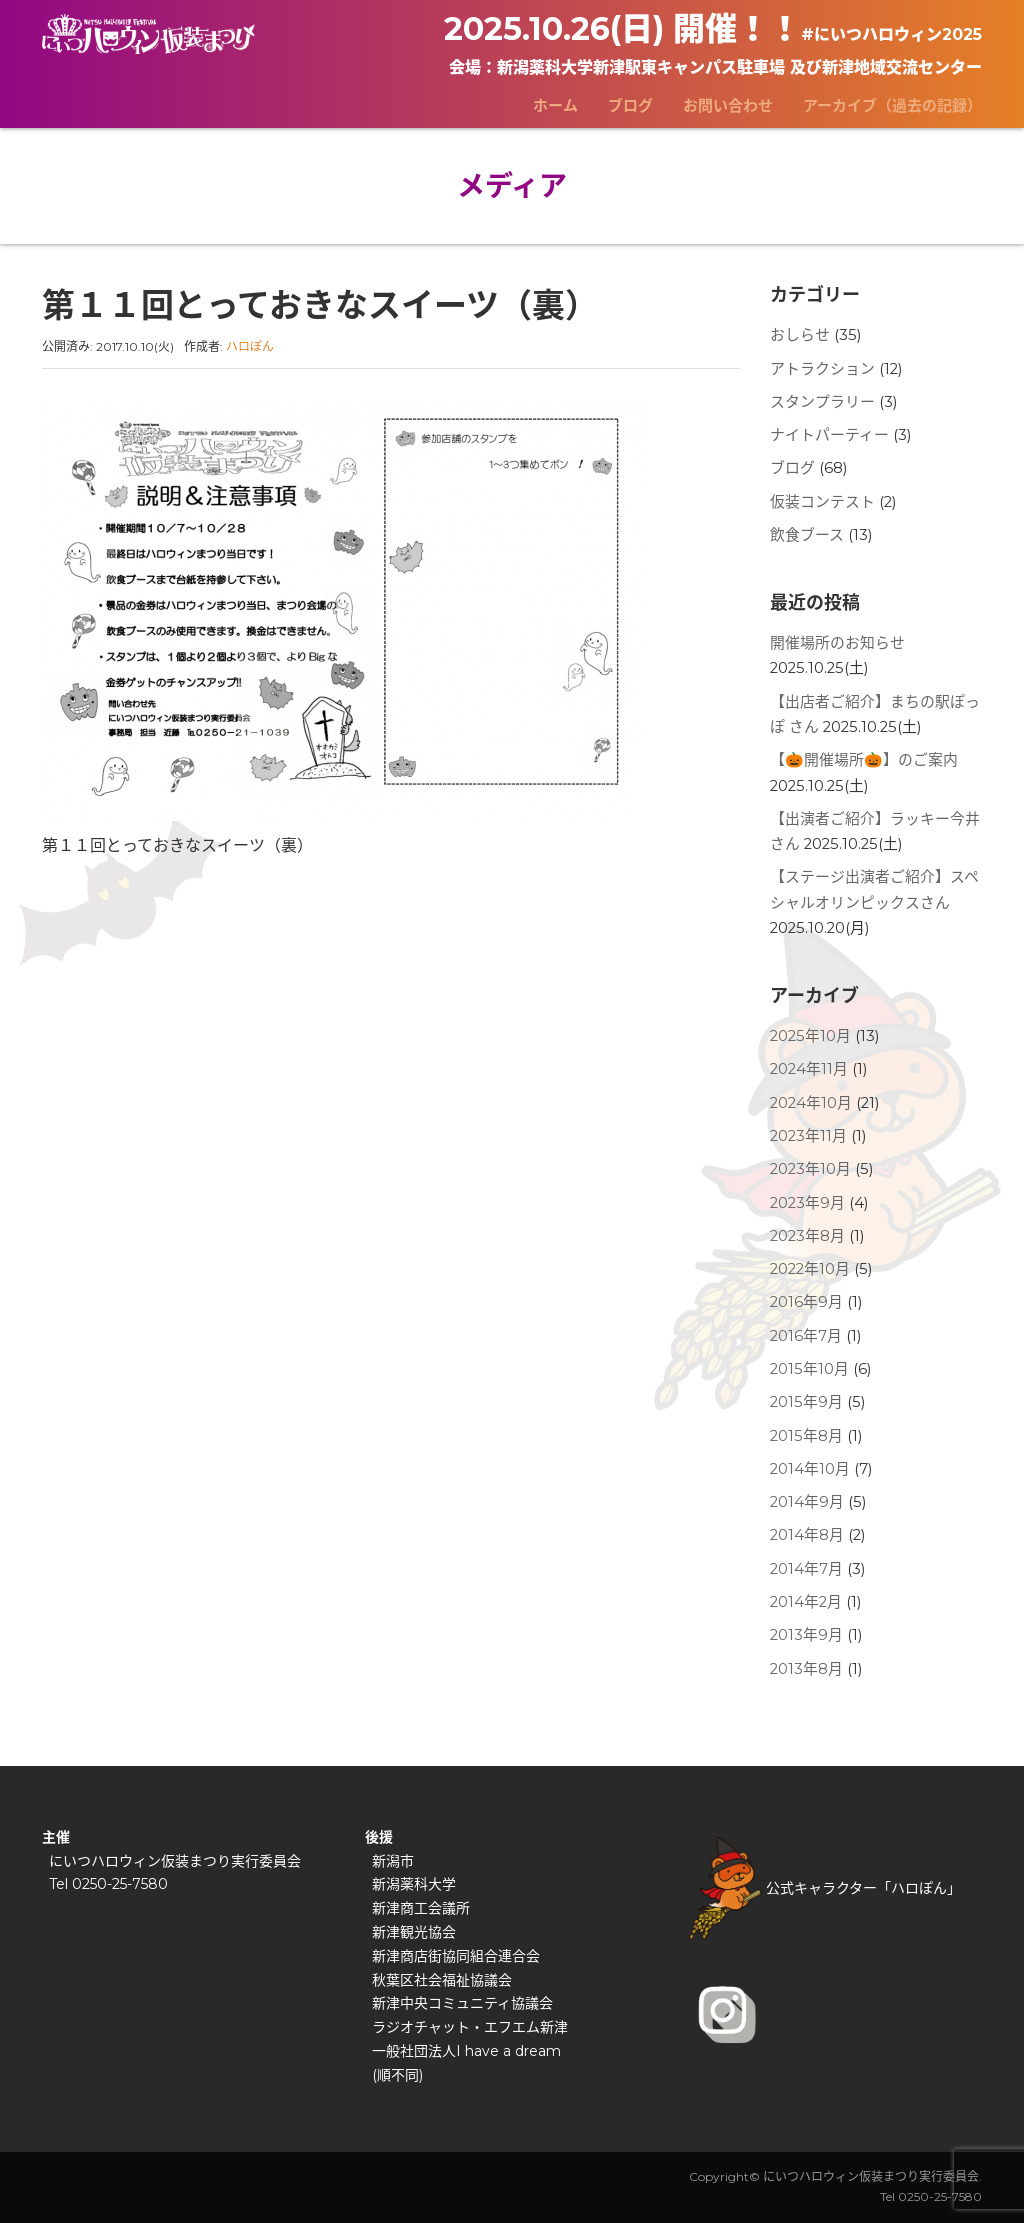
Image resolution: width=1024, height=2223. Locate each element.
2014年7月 (806, 1569)
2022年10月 (810, 1269)
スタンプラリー (822, 402)
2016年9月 (806, 1302)
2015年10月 (809, 1369)
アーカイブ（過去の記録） (892, 105)
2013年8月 (806, 1669)
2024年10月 (811, 1103)
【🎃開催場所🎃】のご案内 (864, 760)
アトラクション (822, 369)
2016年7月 (806, 1336)
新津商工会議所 (421, 1908)
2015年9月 (806, 1402)
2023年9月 (807, 1203)
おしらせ (800, 335)
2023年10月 (810, 1169)
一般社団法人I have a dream (466, 2051)
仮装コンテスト (822, 502)
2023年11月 (808, 1136)
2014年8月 (807, 1535)
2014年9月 (807, 1502)
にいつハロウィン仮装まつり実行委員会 (175, 1861)
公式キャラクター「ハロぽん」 (825, 1888)
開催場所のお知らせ (837, 643)
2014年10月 (810, 1469)
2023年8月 (807, 1236)
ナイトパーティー (829, 435)
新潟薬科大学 (414, 1884)
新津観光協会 (414, 1932)
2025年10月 (810, 1036)
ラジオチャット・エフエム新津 (470, 2027)
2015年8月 (806, 1436)
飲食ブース (807, 535)
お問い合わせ (728, 105)
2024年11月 (809, 1069)
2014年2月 (806, 1602)
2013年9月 (806, 1635)
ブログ (630, 105)
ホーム (555, 105)
